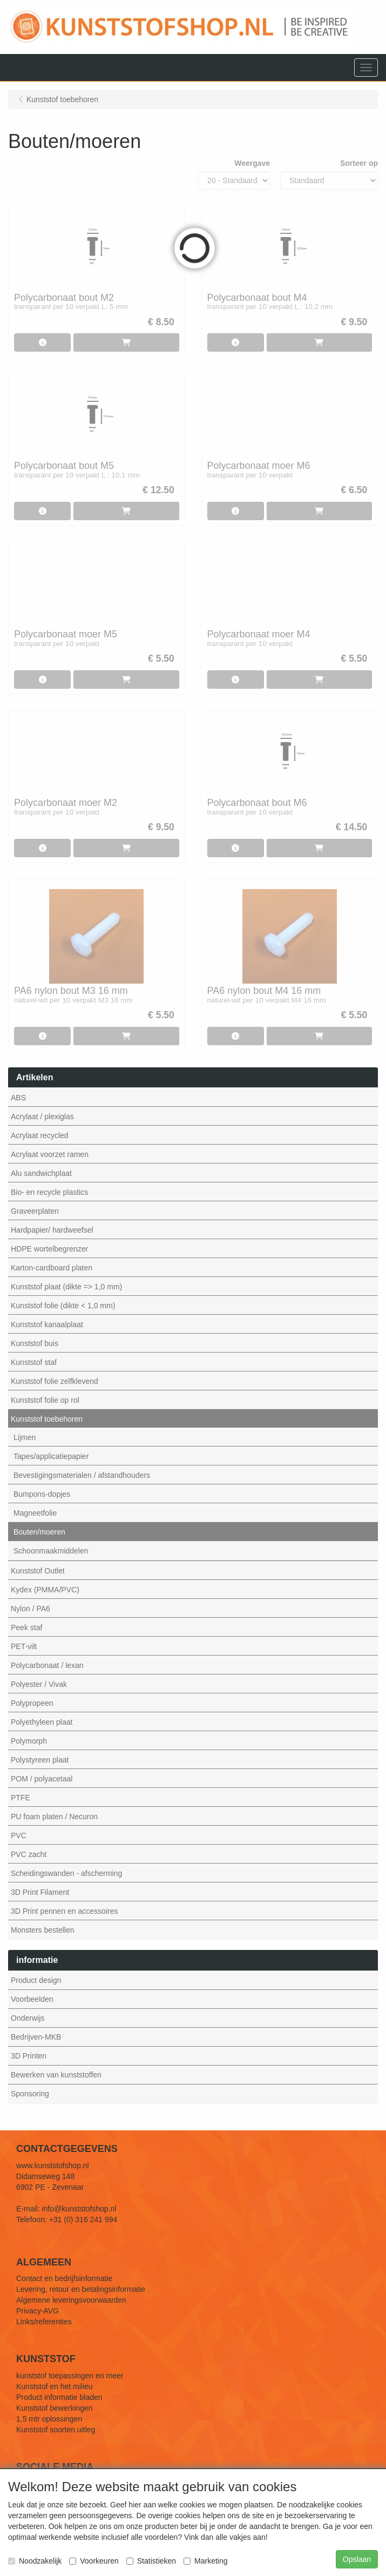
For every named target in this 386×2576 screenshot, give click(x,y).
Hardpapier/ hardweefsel (52, 1230)
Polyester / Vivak (39, 1684)
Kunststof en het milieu (54, 2386)
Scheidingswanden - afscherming (66, 1873)
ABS (18, 1097)
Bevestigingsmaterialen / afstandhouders (81, 1475)
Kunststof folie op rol (45, 1400)
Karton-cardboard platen (51, 1267)
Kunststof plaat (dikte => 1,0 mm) (66, 1286)
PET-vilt (24, 1646)
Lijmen (24, 1437)
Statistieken (151, 2561)
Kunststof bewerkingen (54, 2408)
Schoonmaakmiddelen (51, 1550)
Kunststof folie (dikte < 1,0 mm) (63, 1305)
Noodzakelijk (35, 2561)
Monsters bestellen (43, 1930)
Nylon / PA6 (30, 1608)
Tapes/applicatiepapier (51, 1456)
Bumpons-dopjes (41, 1494)
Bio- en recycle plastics (49, 1192)
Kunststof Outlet (38, 1570)
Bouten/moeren (39, 1532)
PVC (18, 1835)
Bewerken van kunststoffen (56, 2074)
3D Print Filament (40, 1892)
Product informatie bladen (59, 2397)
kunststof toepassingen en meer (69, 2375)
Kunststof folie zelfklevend (54, 1381)
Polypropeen (32, 1703)
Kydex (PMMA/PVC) (45, 1589)
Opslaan (357, 2559)
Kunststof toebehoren (47, 1419)
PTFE (20, 1797)
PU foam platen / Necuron (54, 1816)
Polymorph (29, 1741)
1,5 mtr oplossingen (49, 2418)
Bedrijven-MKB (36, 2037)
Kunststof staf (34, 1362)
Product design (36, 1980)
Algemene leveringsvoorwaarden (71, 2300)
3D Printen (28, 2056)
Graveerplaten (35, 1211)
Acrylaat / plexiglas (42, 1116)
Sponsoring (30, 2093)
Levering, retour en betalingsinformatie (80, 2289)
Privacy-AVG (37, 2310)
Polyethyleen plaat (41, 1722)
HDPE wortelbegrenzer (49, 1249)
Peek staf (26, 1627)
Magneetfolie (35, 1513)
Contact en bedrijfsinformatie (64, 2278)
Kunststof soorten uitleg (55, 2429)
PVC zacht (28, 1854)
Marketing (205, 2561)
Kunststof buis (34, 1343)
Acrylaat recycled (40, 1135)
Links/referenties (44, 2321)
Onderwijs (27, 2018)
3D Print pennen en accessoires (64, 1911)
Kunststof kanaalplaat (47, 1324)
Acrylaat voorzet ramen (50, 1154)
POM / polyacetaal (41, 1778)
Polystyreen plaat (40, 1760)
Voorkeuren (94, 2561)
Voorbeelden (32, 1999)
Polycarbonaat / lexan (47, 1665)
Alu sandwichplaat (41, 1173)
